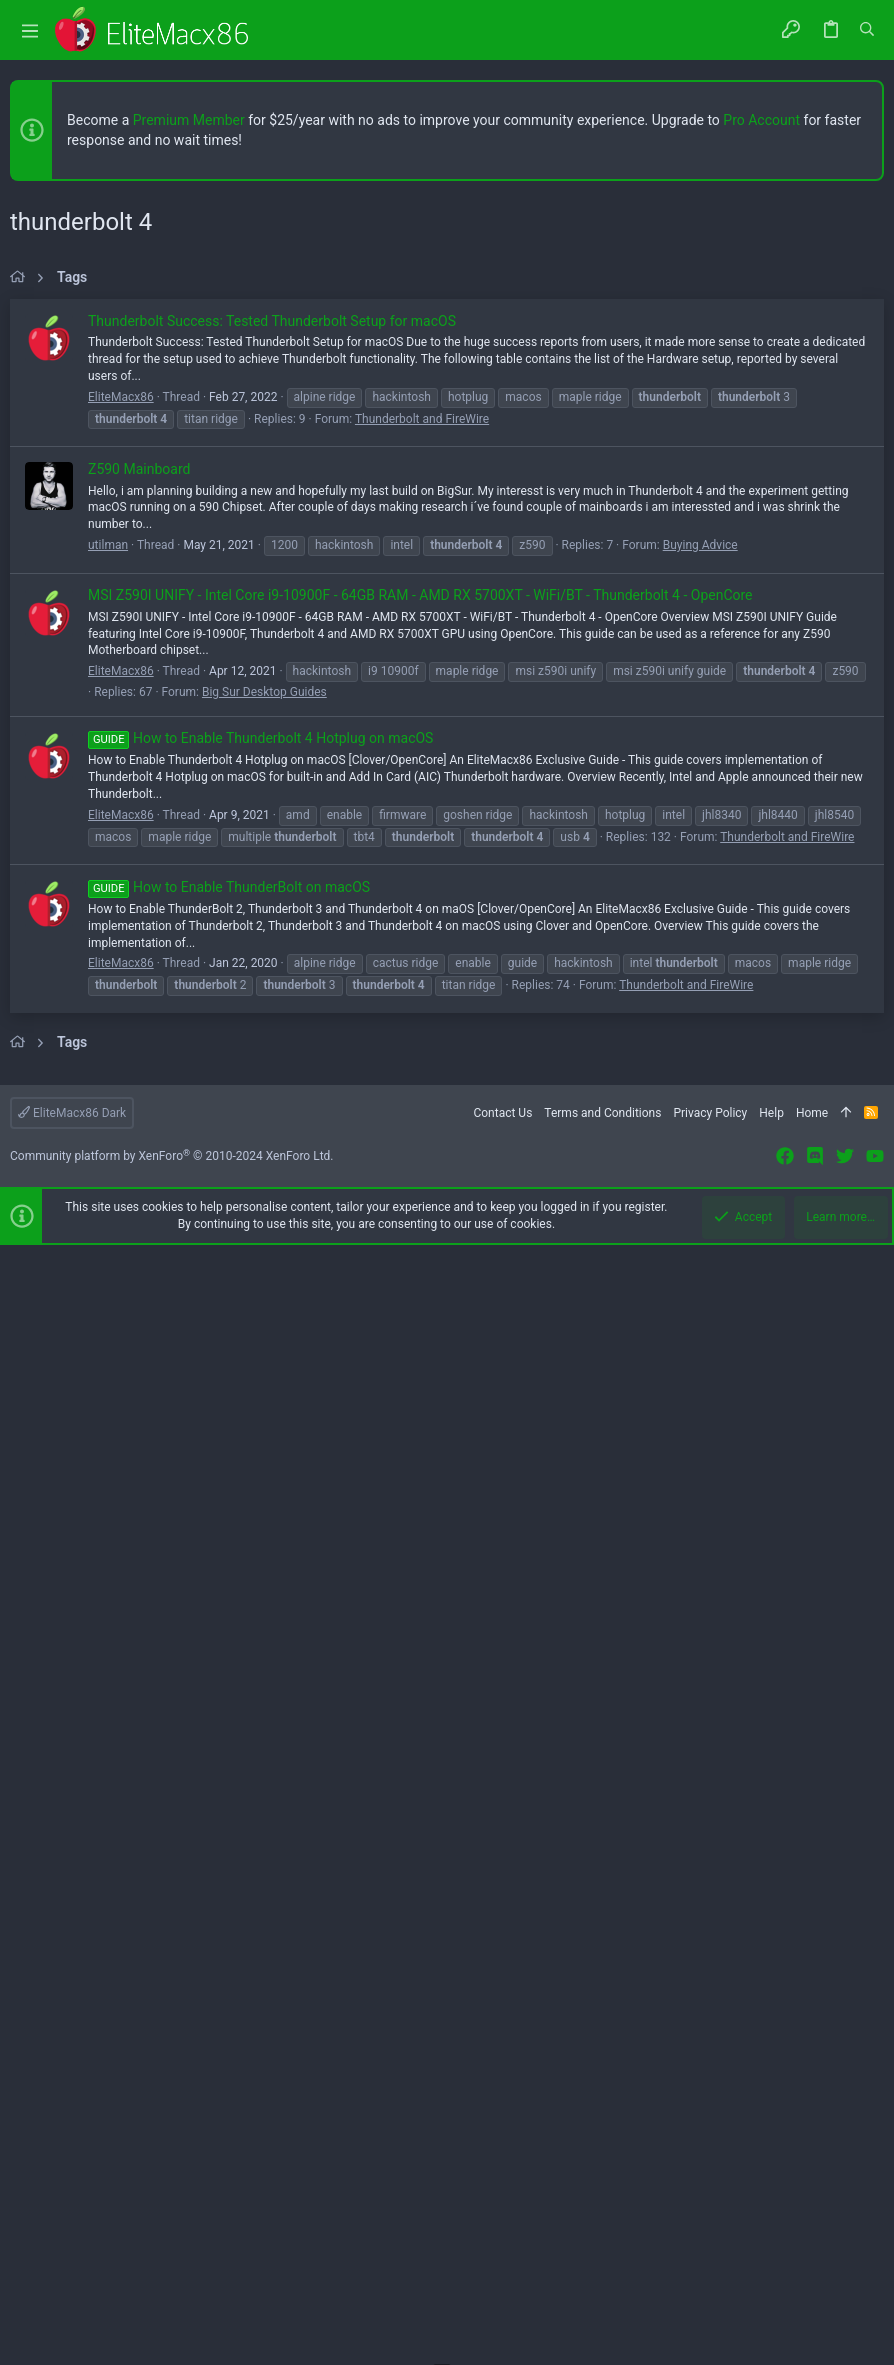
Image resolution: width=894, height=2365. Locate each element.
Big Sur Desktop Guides (264, 1252)
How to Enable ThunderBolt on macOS (229, 1447)
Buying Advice (700, 1105)
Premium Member (189, 120)
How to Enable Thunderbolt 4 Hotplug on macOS (260, 1298)
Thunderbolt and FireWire (422, 979)
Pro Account (761, 120)
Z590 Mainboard (139, 1029)
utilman (108, 1105)
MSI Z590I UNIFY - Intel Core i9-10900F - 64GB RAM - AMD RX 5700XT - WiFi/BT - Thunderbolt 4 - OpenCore (420, 1155)
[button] (30, 30)
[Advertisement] (447, 439)
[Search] (867, 30)
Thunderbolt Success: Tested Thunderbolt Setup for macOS (272, 881)
